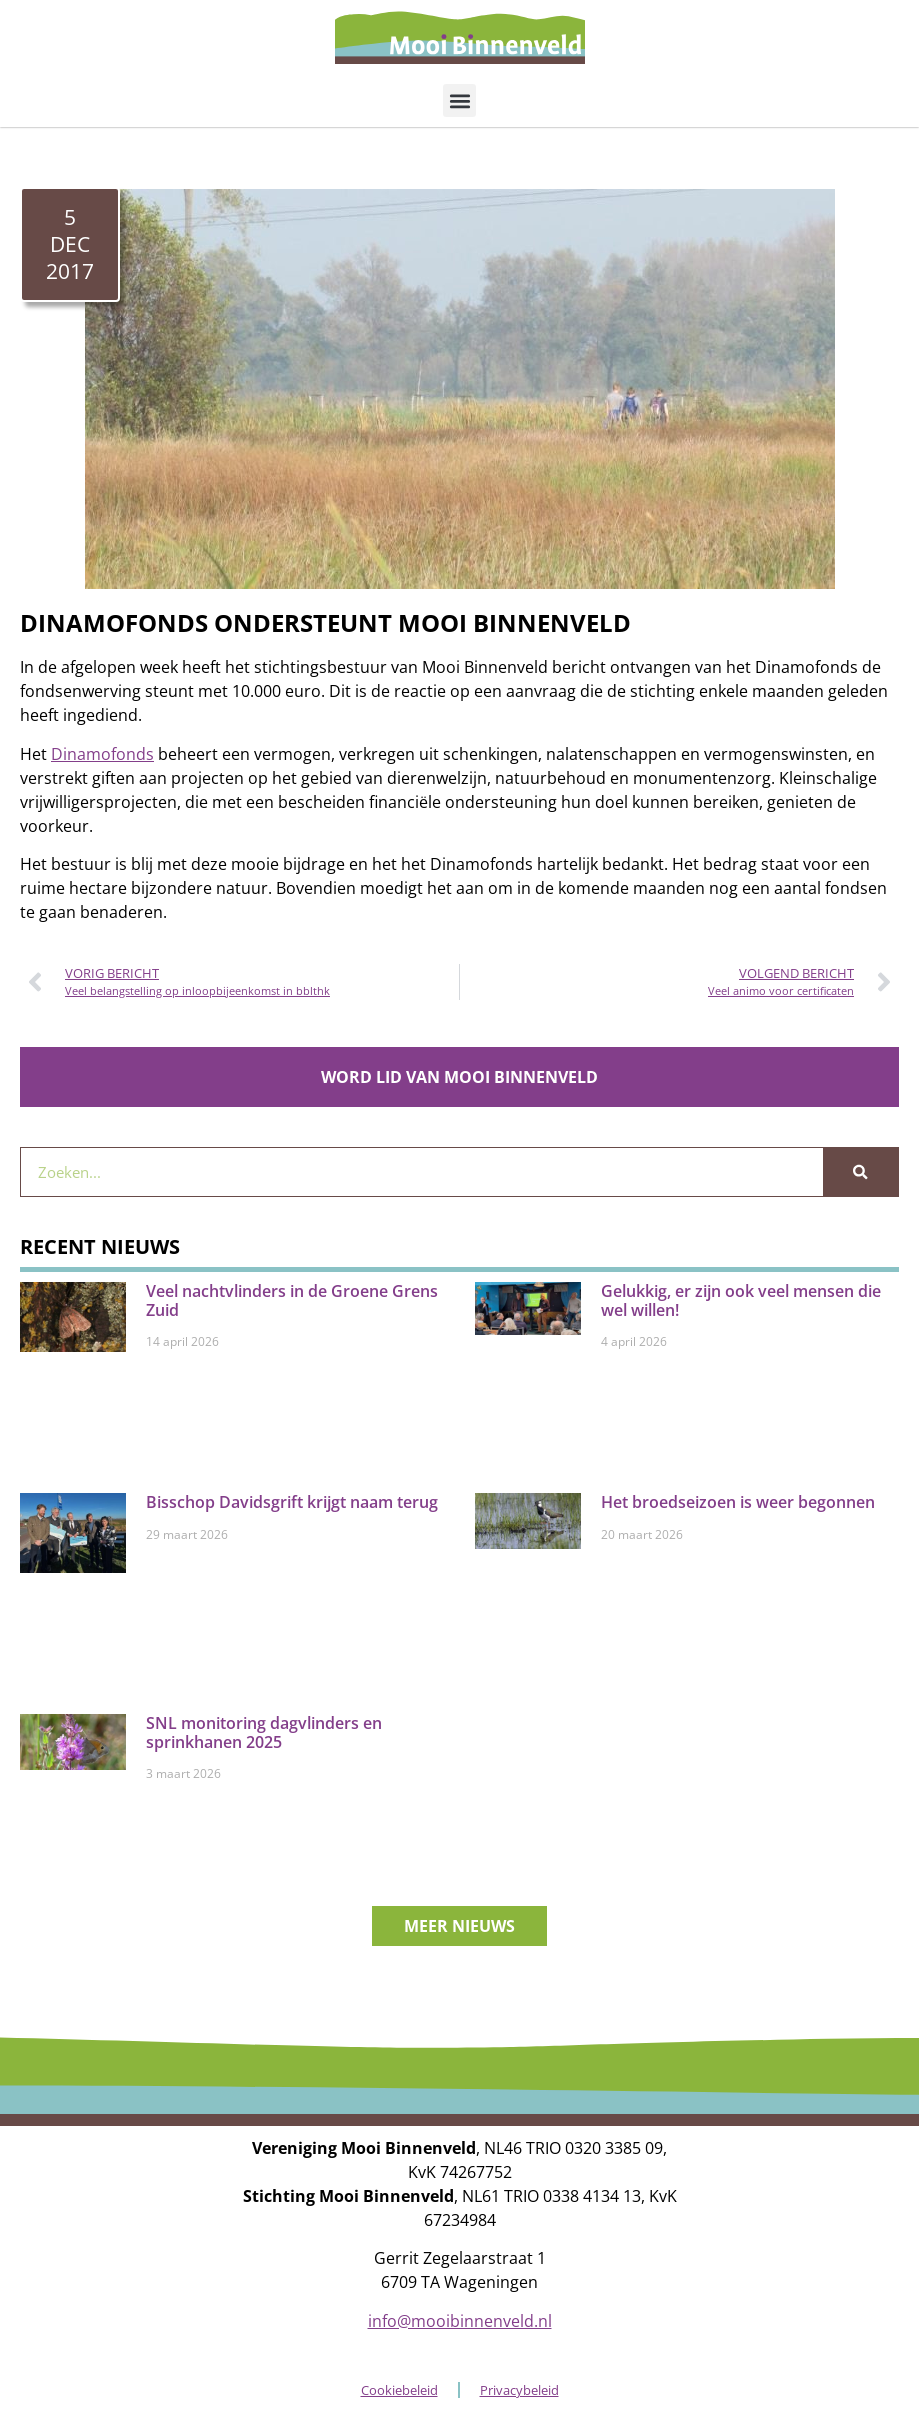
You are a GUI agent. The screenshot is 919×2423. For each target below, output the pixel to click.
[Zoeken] (860, 1172)
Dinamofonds (102, 754)
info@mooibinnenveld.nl (460, 2321)
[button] (459, 100)
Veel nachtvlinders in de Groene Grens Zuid (292, 1300)
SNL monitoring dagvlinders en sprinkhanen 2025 (264, 1732)
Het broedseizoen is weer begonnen (738, 1502)
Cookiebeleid (399, 2390)
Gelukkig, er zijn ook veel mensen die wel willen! (741, 1300)
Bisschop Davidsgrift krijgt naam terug (292, 1502)
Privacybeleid (519, 2390)
